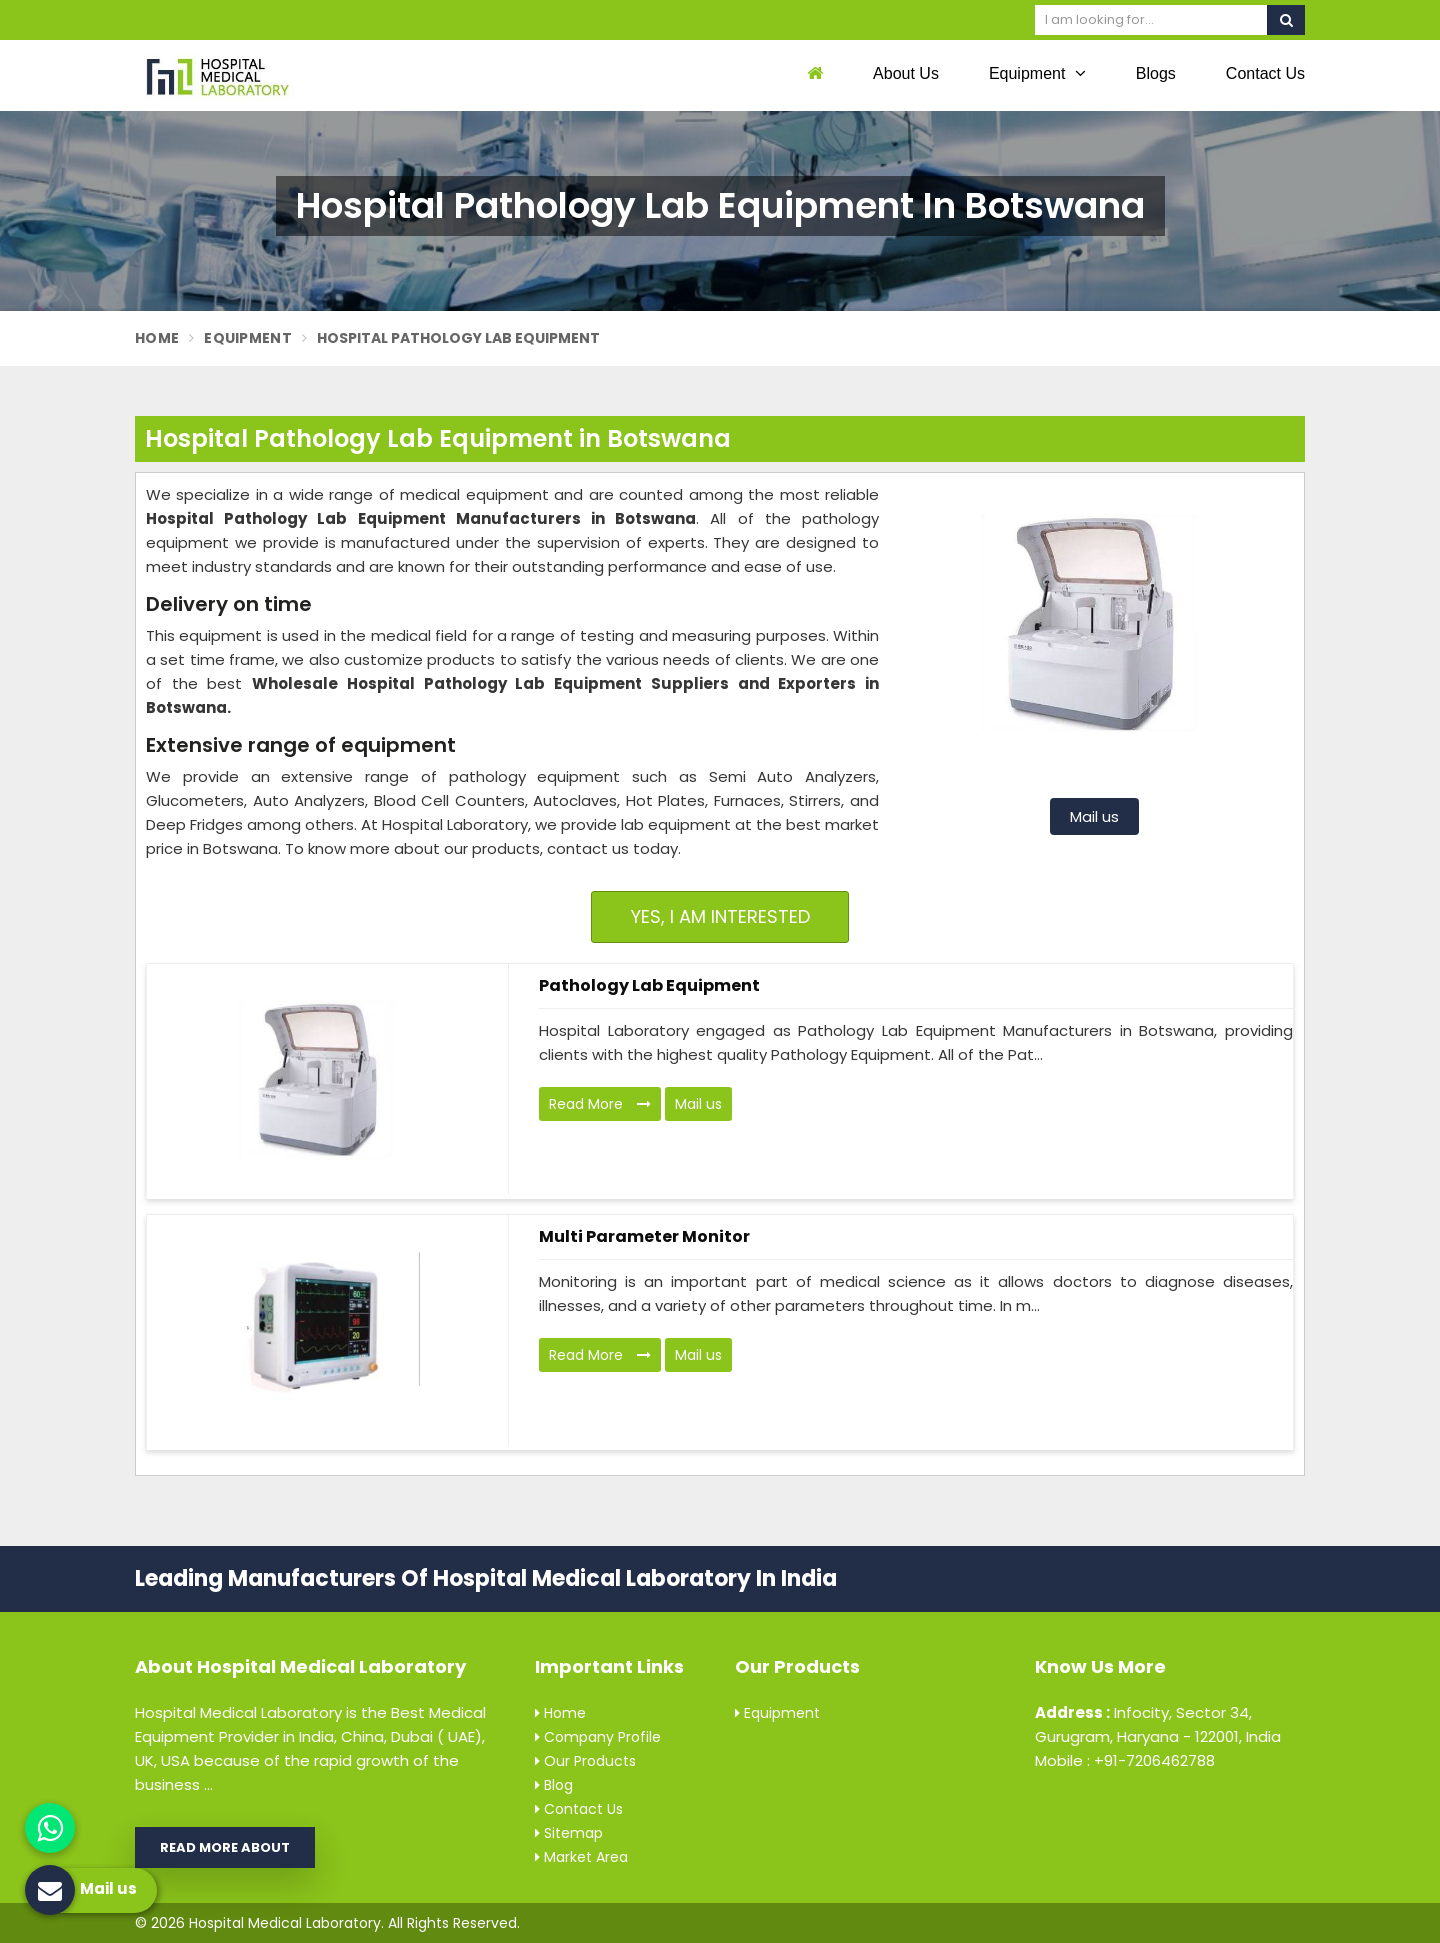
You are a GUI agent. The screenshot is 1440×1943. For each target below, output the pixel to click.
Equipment (1037, 73)
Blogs (1156, 73)
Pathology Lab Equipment (649, 985)
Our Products (585, 1761)
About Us (906, 73)
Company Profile (598, 1737)
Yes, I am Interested (720, 916)
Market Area (581, 1857)
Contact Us (1265, 73)
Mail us (1094, 816)
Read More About (225, 1847)
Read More (600, 1104)
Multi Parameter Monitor (644, 1236)
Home (157, 338)
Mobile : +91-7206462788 (1125, 1760)
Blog (554, 1785)
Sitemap (569, 1833)
